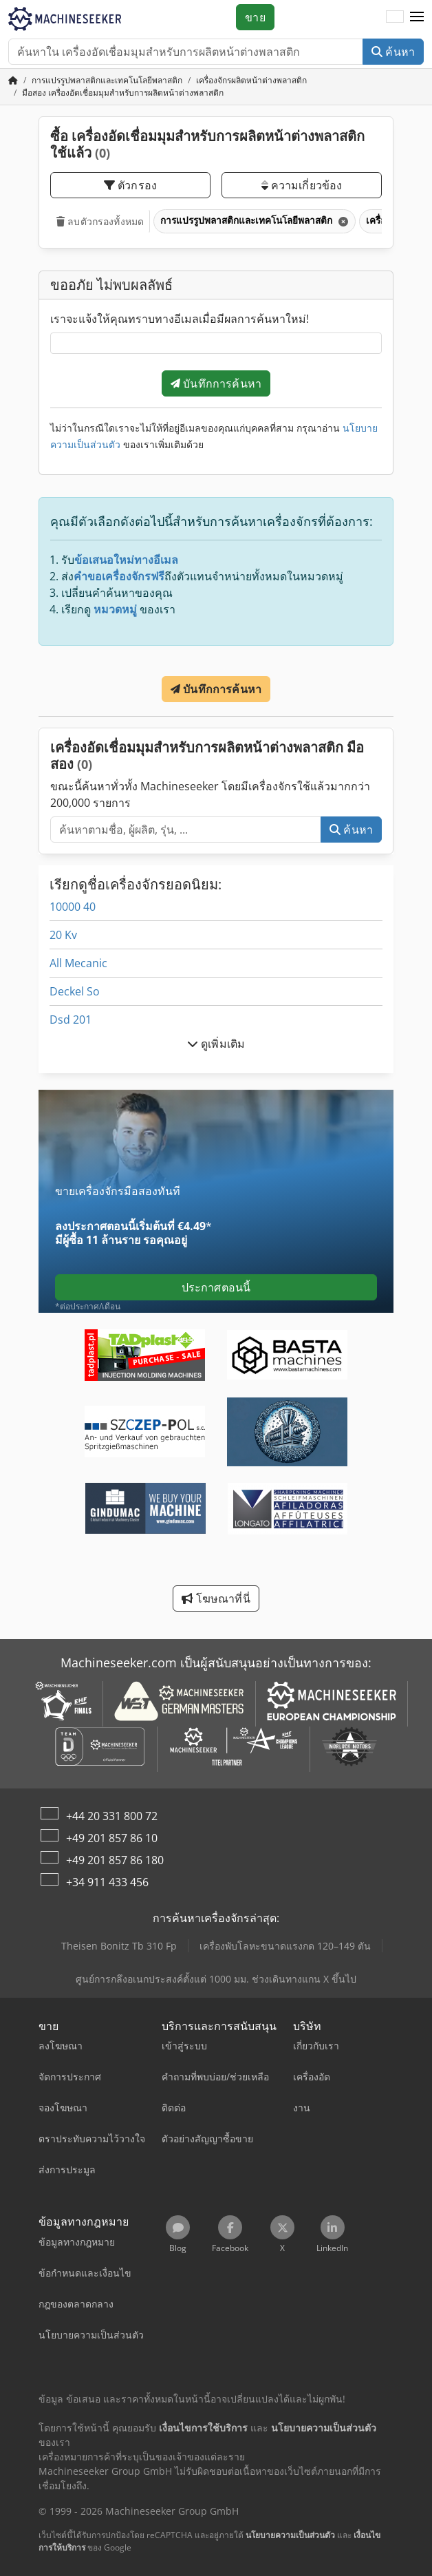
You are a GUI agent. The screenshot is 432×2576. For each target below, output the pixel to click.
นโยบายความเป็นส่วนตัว (290, 2535)
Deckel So (75, 991)
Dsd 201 (70, 1019)
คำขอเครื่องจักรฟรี (119, 576)
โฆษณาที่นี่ (216, 1598)
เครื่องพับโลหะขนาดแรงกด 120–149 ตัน (285, 1945)
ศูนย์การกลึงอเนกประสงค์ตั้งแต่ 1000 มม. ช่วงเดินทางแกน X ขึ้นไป (216, 1978)
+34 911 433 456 (107, 1882)
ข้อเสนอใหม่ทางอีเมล (126, 559)
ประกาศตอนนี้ (216, 1287)
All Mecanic (78, 963)
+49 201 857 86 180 (115, 1860)
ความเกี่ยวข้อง (302, 185)
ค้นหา (393, 51)
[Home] (107, 80)
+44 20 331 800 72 (112, 1816)
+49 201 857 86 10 (112, 1838)
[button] (417, 17)
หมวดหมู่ (115, 609)
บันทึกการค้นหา (216, 383)
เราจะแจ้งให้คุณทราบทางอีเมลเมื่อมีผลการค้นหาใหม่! (179, 318)
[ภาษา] (395, 17)
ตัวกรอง (130, 185)
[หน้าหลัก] (13, 80)
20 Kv (63, 934)
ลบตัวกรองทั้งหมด (100, 221)
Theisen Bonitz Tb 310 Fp (119, 1945)
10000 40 (73, 906)
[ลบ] (342, 221)
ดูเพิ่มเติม (216, 1043)
